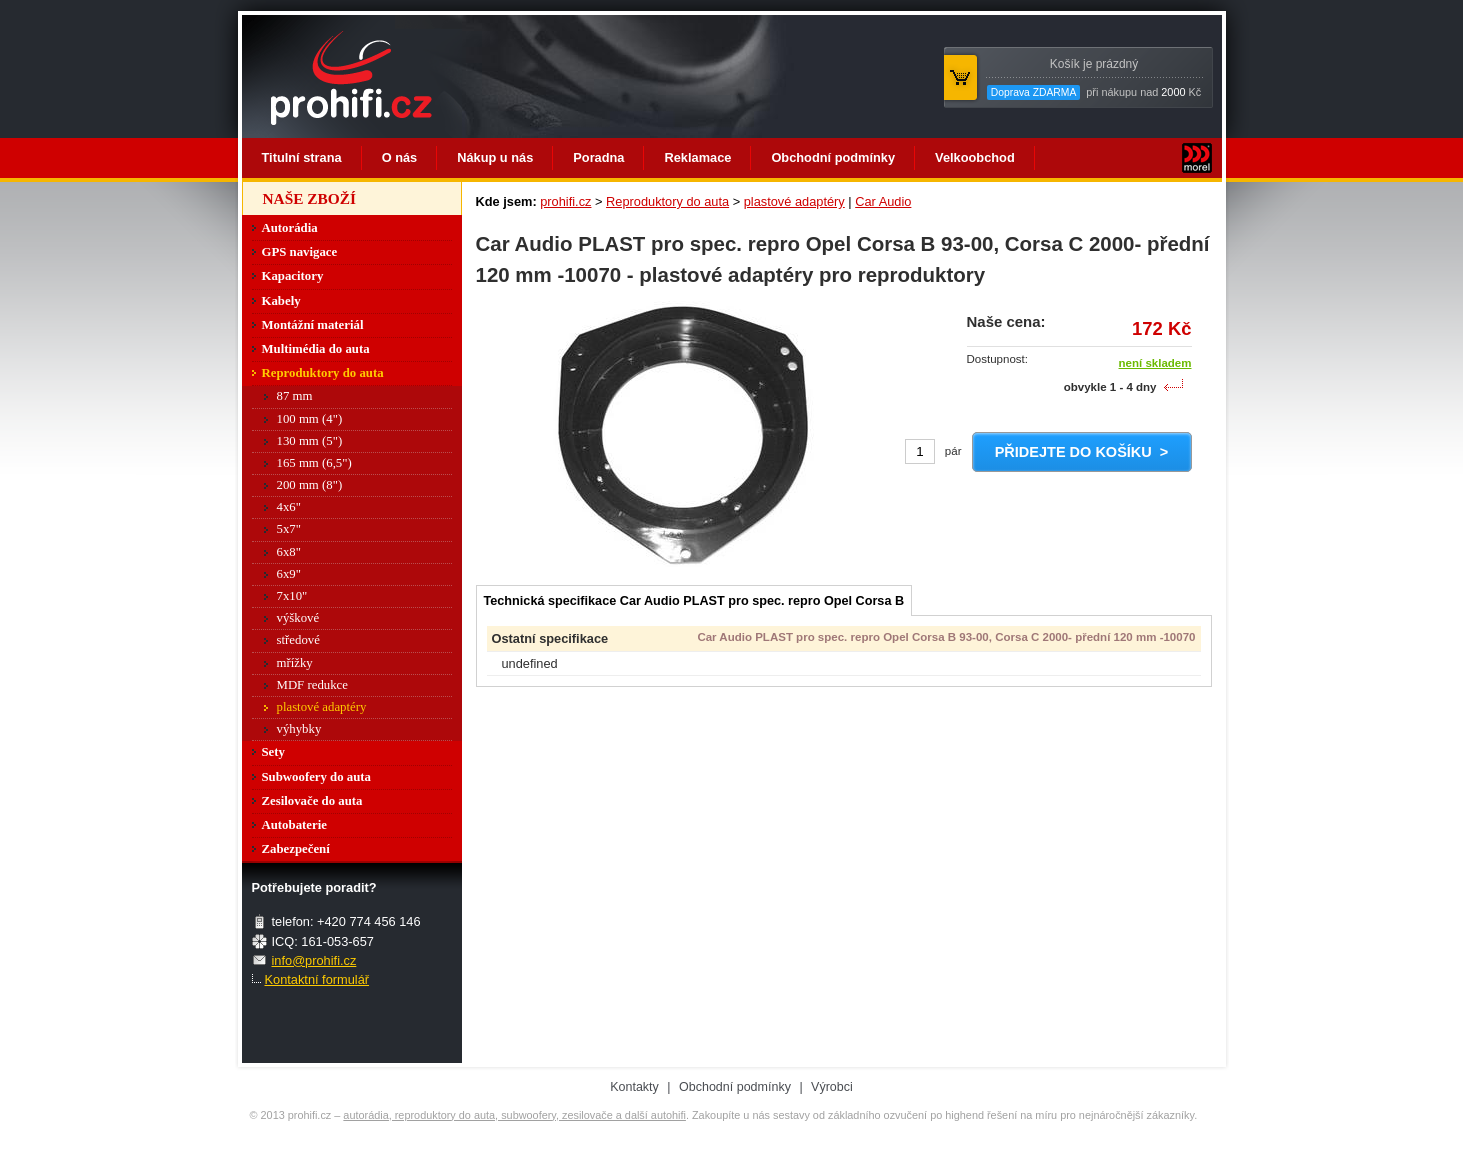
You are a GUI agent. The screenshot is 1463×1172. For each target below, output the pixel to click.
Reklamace (697, 157)
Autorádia (290, 228)
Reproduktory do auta (667, 201)
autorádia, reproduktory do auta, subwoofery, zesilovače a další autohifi (514, 1115)
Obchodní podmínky (833, 157)
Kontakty (634, 1087)
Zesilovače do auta (312, 801)
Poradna (598, 157)
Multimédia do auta (316, 349)
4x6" (289, 507)
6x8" (289, 552)
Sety (273, 752)
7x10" (292, 596)
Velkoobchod (975, 157)
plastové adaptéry (794, 201)
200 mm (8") (310, 485)
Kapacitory (293, 276)
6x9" (289, 574)
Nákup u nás (495, 157)
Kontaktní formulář (317, 979)
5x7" (289, 529)
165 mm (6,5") (314, 463)
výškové (298, 618)
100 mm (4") (310, 419)
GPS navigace (300, 252)
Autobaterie (294, 825)
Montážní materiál (313, 325)
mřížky (295, 663)
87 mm (295, 396)
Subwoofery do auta (317, 777)
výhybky (299, 729)
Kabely (281, 301)
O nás (400, 157)
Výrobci (832, 1087)
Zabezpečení (296, 849)
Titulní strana (302, 157)
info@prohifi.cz (314, 960)
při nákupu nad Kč (1094, 78)
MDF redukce (312, 685)
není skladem (1155, 363)
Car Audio (883, 201)
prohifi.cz (565, 201)
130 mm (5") (310, 441)
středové (298, 640)
